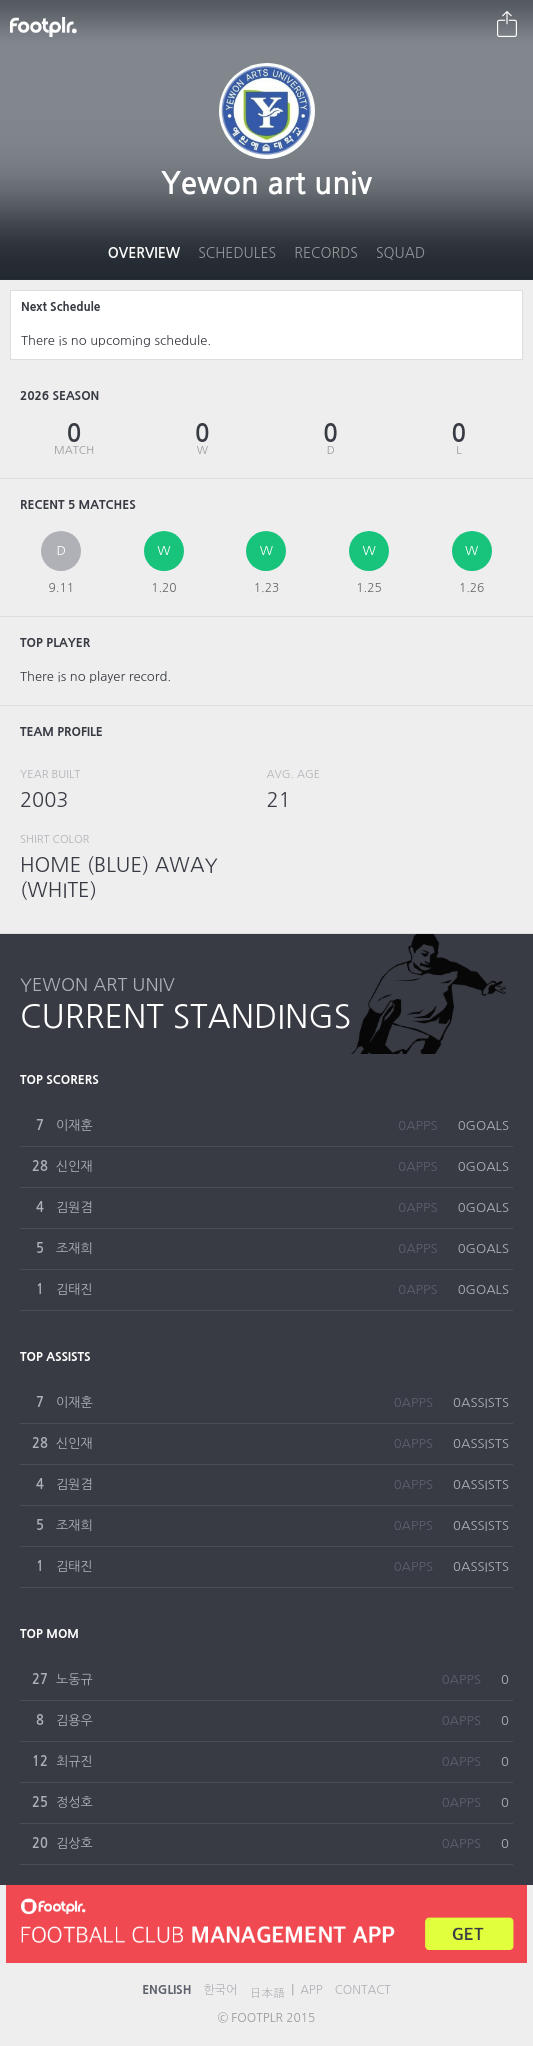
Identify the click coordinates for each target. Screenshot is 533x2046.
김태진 (74, 1289)
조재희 (74, 1248)
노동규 (74, 1679)
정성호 (74, 1802)
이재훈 (74, 1125)
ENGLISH (166, 1990)
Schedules (237, 253)
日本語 (267, 1993)
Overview (144, 253)
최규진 (74, 1761)
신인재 (74, 1166)
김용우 (74, 1720)
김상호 (74, 1843)
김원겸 (74, 1207)
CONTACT (363, 1990)
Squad (400, 253)
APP (311, 1990)
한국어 (220, 1990)
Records (326, 253)
